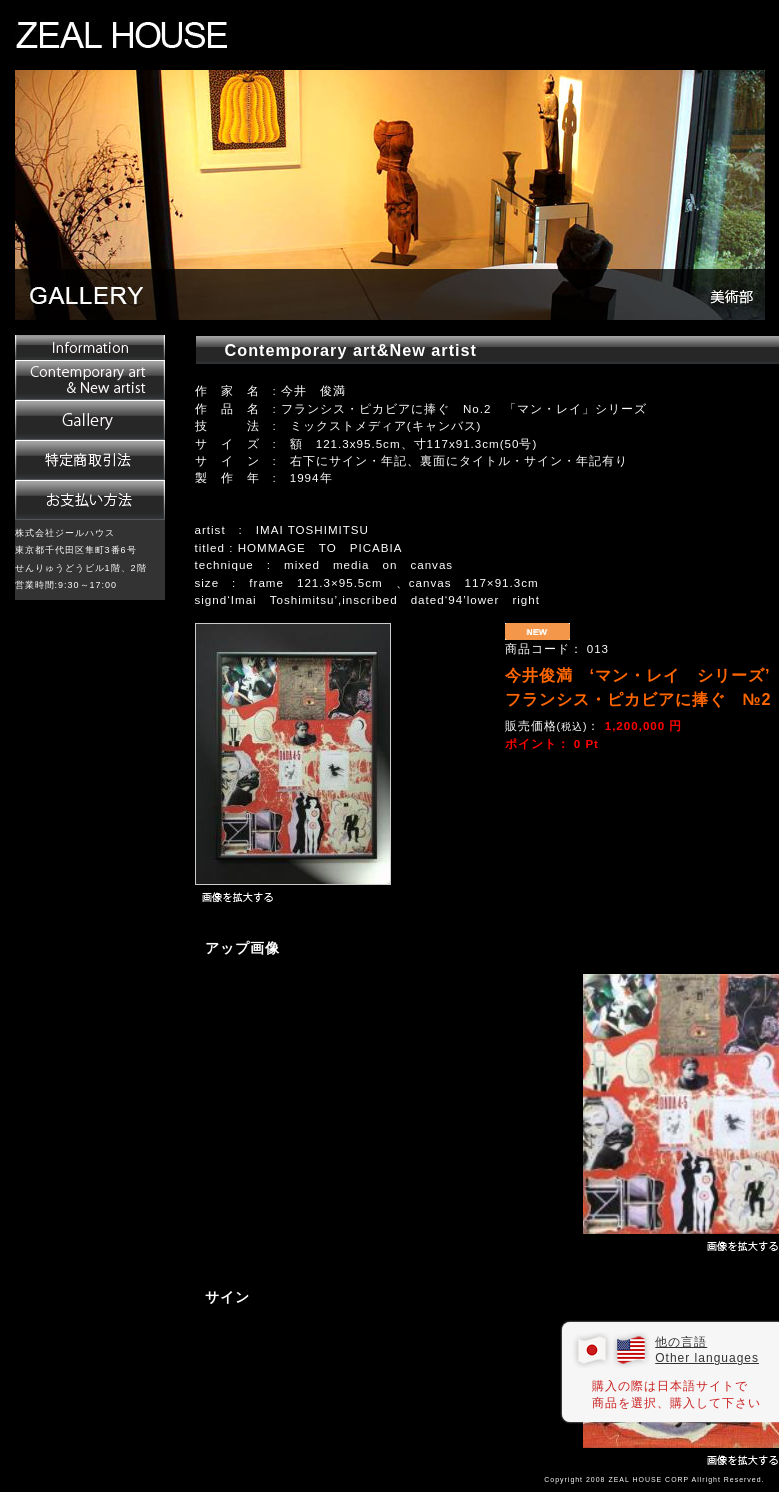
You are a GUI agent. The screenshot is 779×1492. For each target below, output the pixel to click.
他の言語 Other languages (707, 1350)
